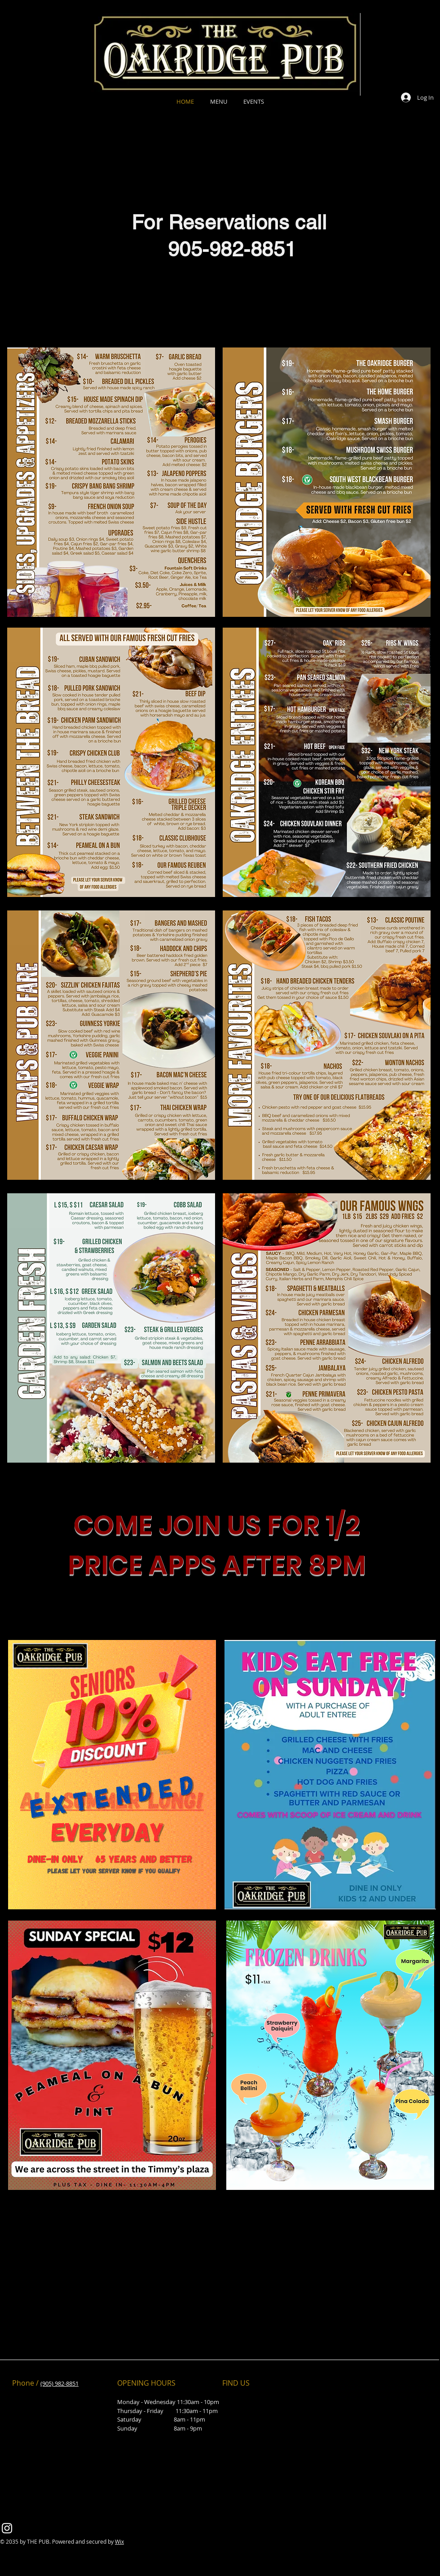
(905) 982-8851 (59, 2383)
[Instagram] (7, 2528)
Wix (119, 2541)
